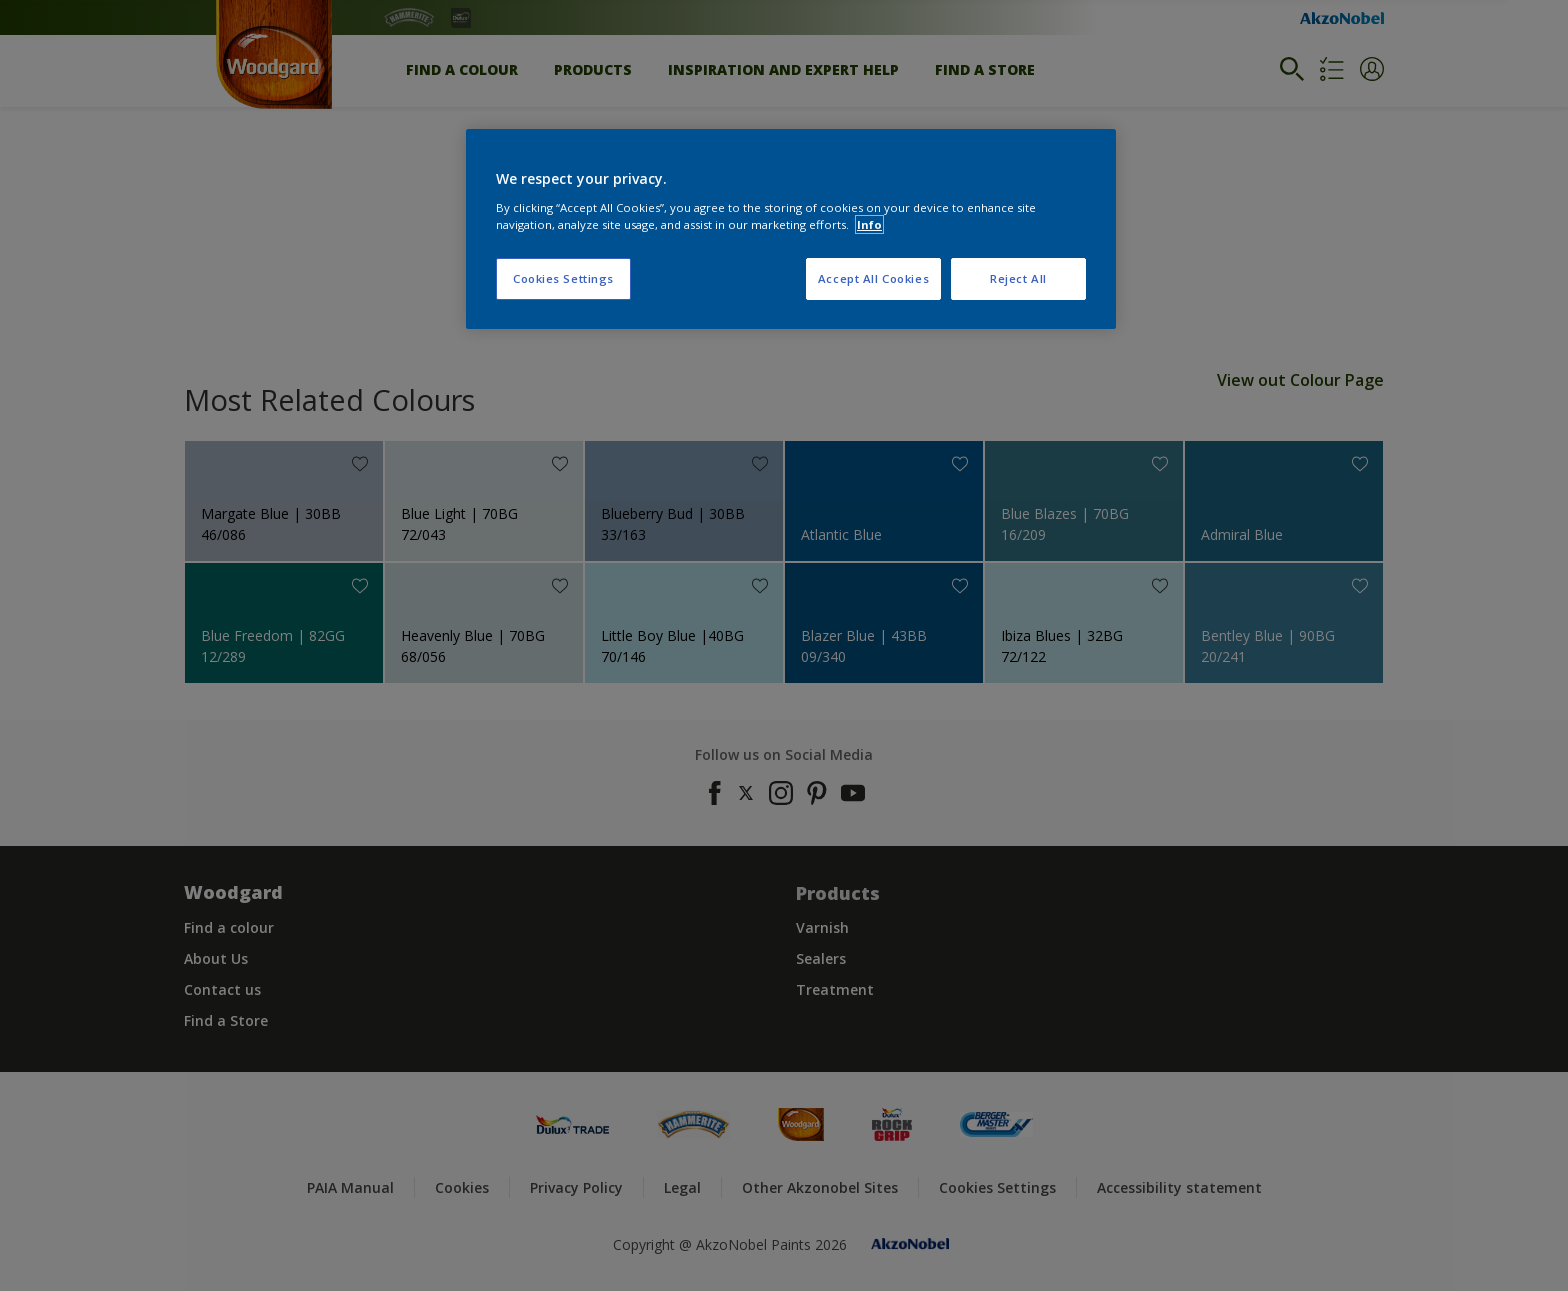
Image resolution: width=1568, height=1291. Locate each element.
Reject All (1018, 278)
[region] (791, 229)
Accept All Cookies (873, 278)
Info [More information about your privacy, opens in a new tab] (869, 224)
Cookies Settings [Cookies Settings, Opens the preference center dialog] (563, 278)
